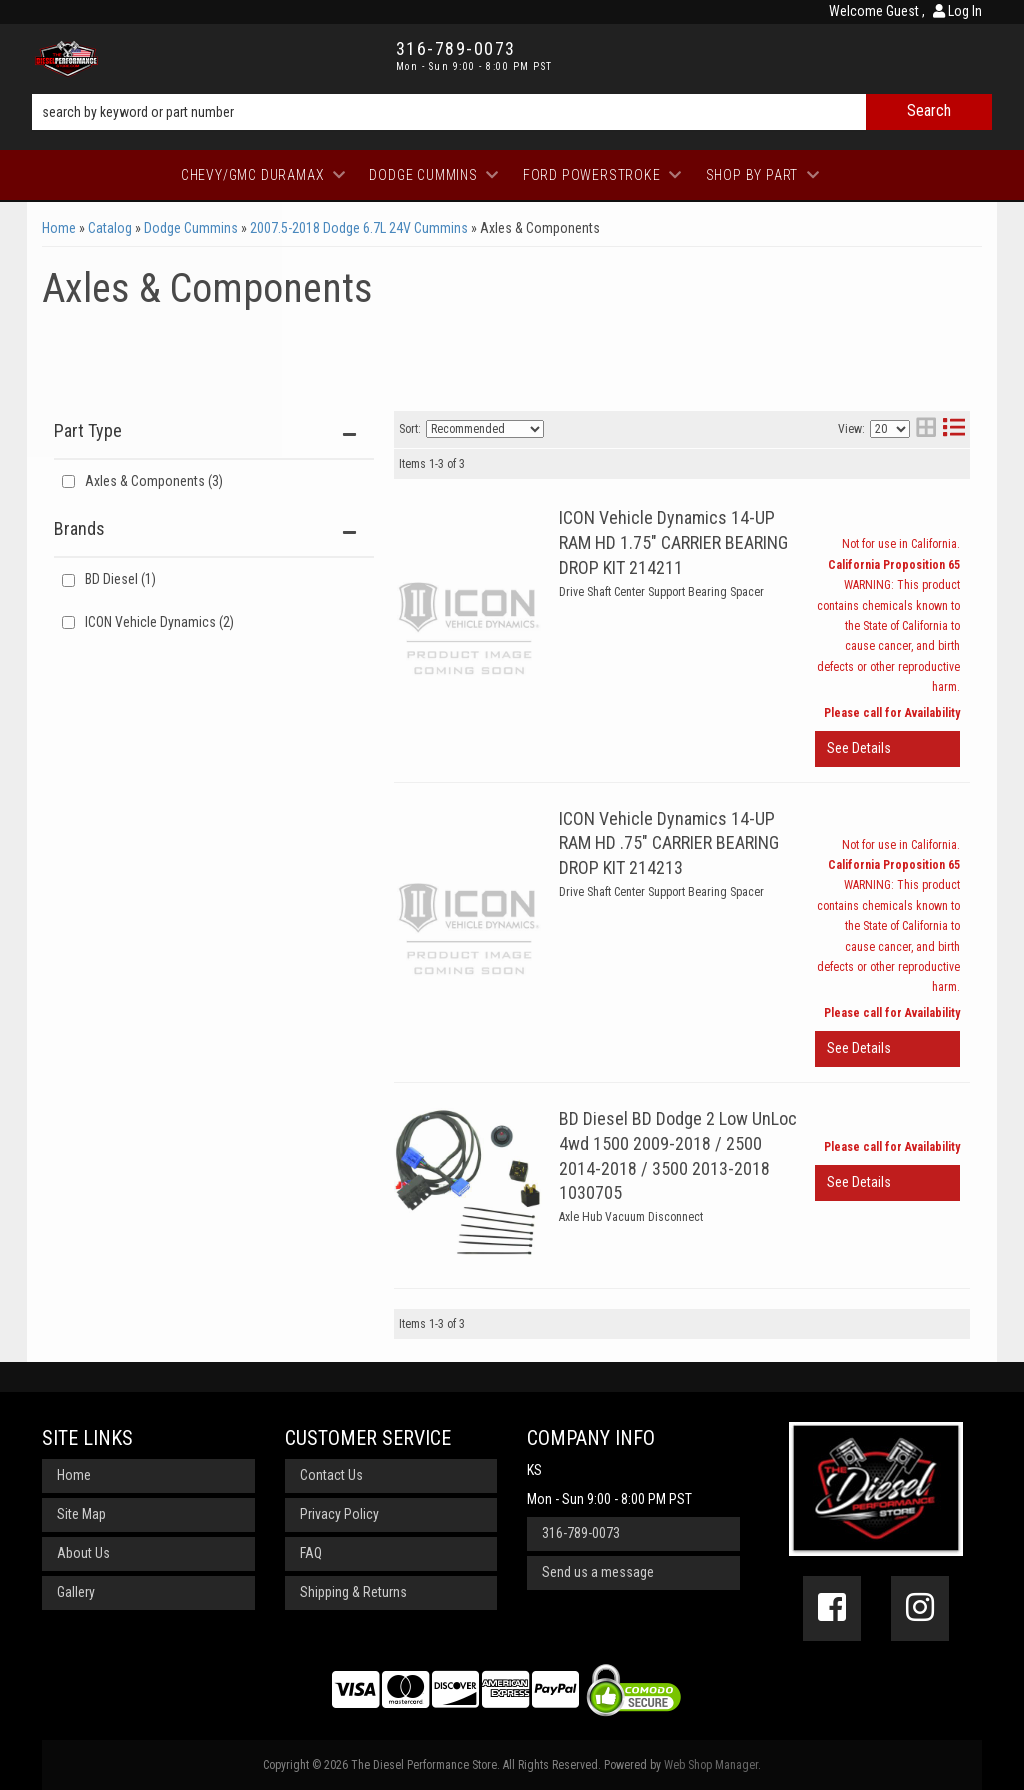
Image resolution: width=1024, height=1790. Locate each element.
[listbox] (485, 429)
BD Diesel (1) (120, 579)
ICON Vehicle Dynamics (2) (159, 622)
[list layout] (954, 429)
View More (887, 749)
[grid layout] (926, 429)
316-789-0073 (581, 1533)
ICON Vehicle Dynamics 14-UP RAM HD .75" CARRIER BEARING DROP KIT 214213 (669, 843)
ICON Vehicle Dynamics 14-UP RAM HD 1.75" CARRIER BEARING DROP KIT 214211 (673, 542)
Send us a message (598, 1572)
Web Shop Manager (711, 1765)
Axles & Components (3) (154, 481)
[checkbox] (68, 580)
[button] (512, 112)
